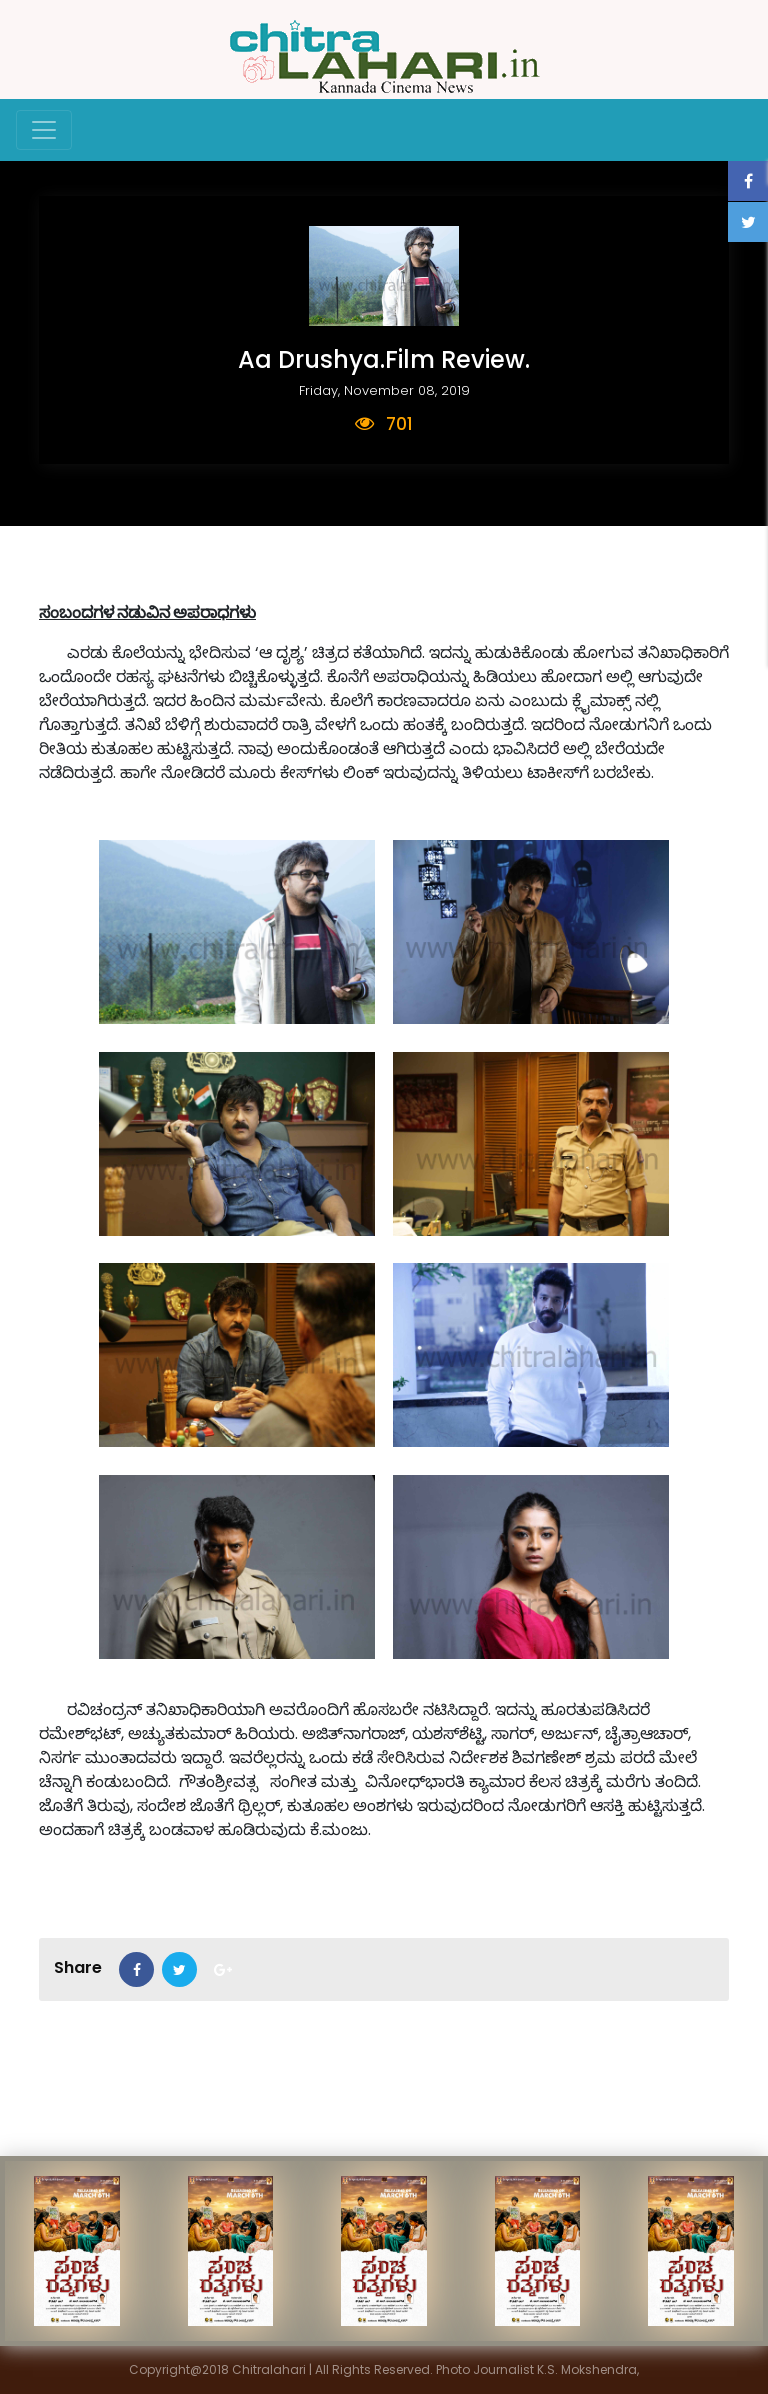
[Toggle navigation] (44, 130)
